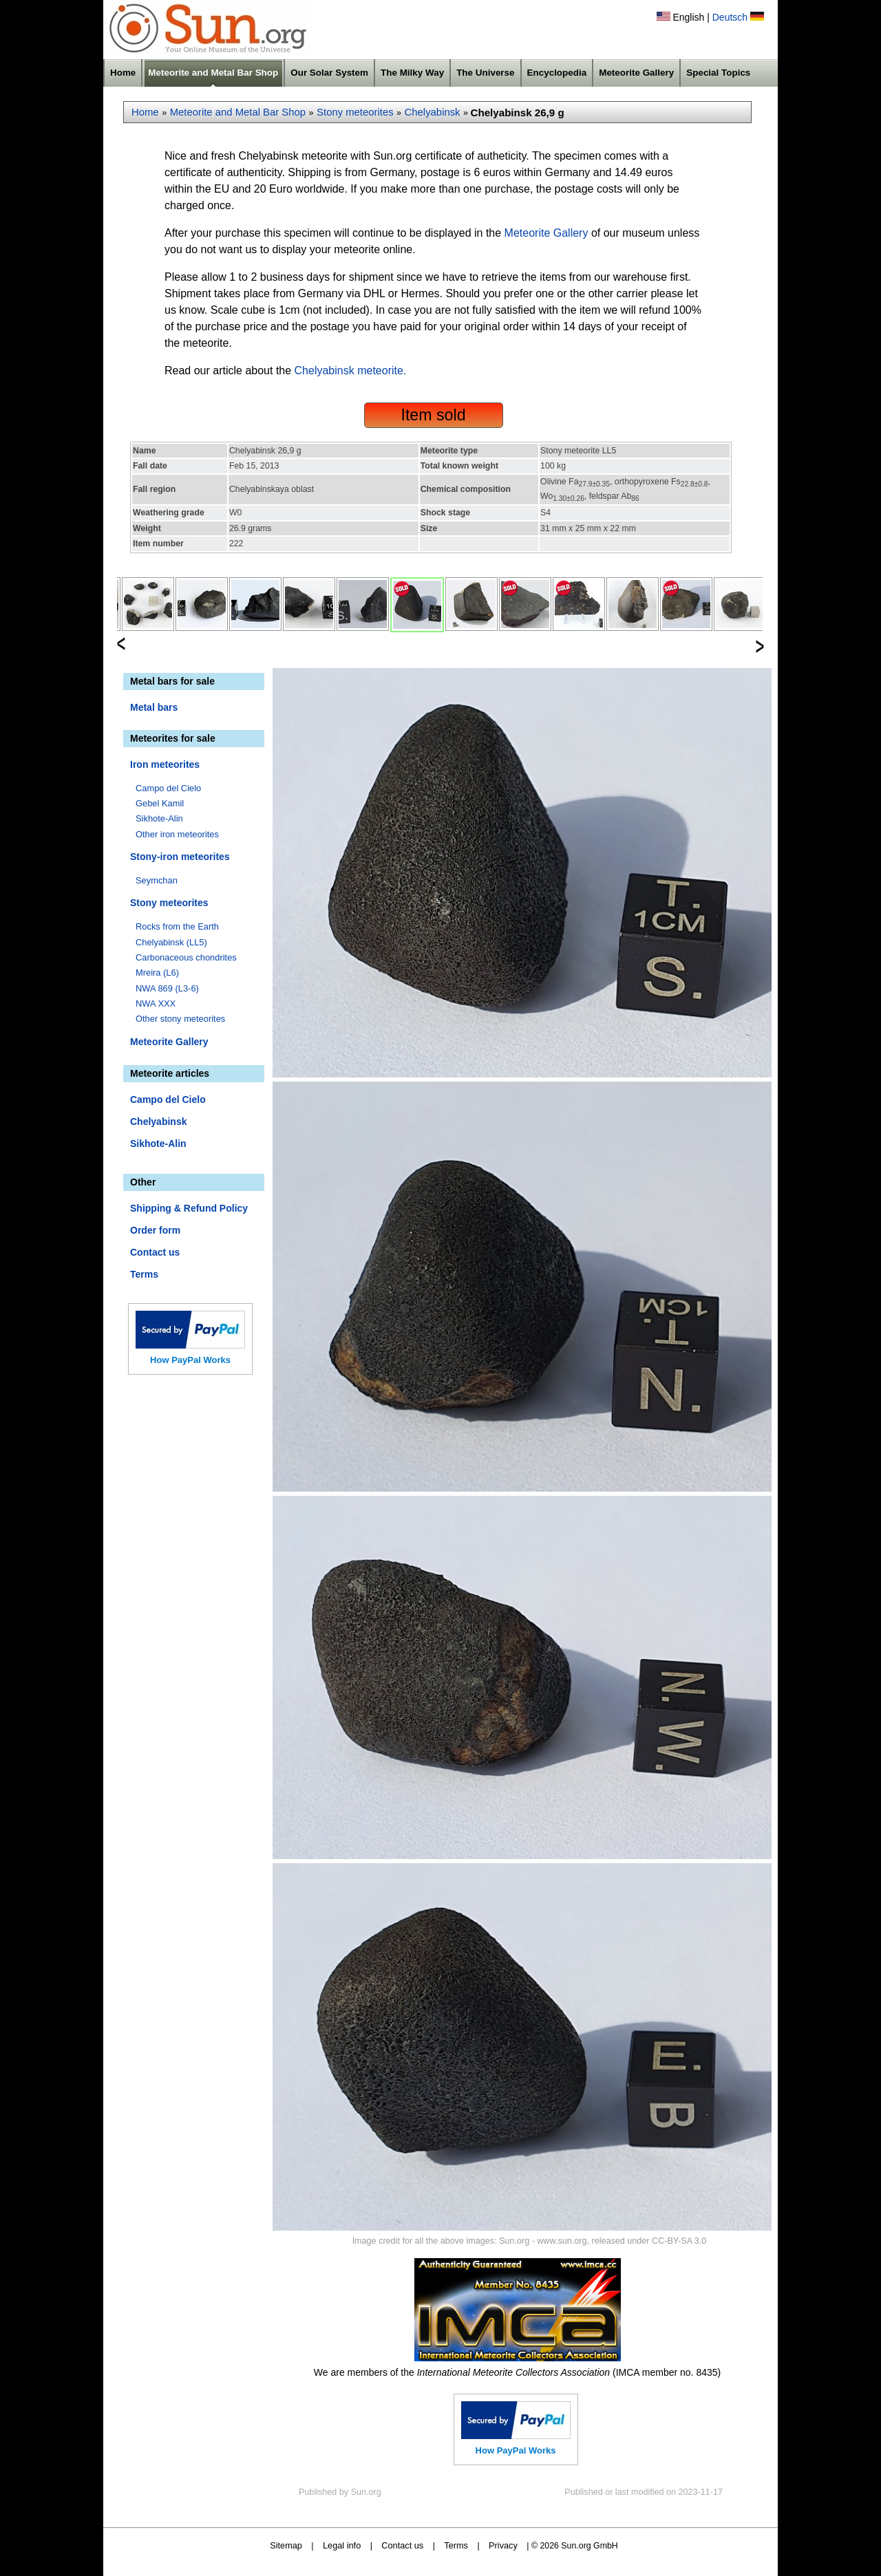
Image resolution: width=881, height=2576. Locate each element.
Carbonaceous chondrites (186, 957)
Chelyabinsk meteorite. (351, 370)
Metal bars (154, 707)
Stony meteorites (355, 112)
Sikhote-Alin (159, 818)
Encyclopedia (557, 72)
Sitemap (286, 2545)
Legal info (342, 2545)
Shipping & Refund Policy (189, 1208)
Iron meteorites (165, 764)
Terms (144, 1274)
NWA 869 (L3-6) (167, 988)
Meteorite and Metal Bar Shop (213, 72)
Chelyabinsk (432, 112)
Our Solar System (329, 72)
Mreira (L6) (157, 972)
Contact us (155, 1252)
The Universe (485, 72)
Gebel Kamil (160, 803)
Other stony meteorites (180, 1018)
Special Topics (718, 72)
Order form (155, 1230)
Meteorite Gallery (636, 72)
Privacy (503, 2545)
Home (123, 72)
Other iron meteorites (177, 834)
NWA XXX (156, 1003)
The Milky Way (412, 72)
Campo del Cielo (168, 788)
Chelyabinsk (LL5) (171, 942)
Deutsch (729, 17)
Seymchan (157, 880)
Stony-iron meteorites (180, 856)
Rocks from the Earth (177, 926)
